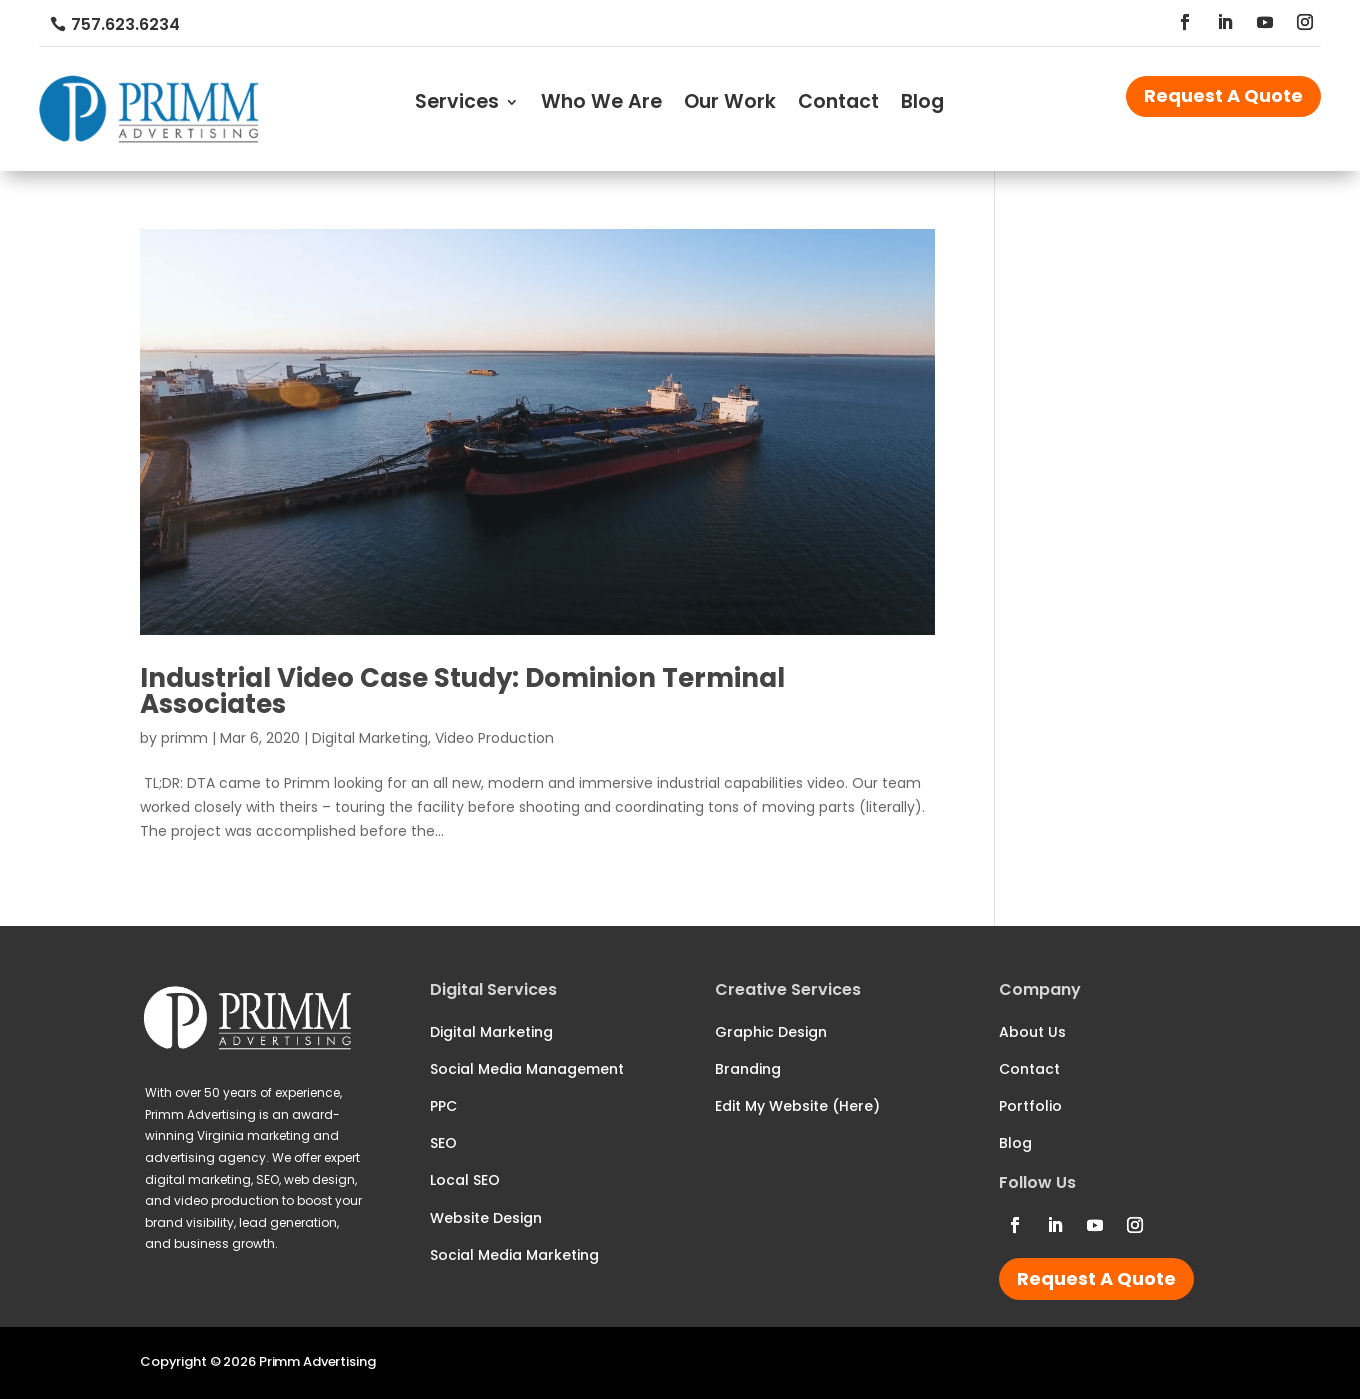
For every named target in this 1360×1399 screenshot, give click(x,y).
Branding (748, 1069)
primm (184, 738)
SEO (443, 1143)
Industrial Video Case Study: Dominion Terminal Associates (462, 691)
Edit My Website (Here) (797, 1106)
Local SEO (465, 1180)
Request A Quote (1223, 95)
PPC (443, 1106)
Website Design (486, 1218)
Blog (922, 105)
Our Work (730, 105)
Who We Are (601, 105)
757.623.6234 (125, 24)
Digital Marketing (370, 738)
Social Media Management (527, 1069)
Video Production (494, 738)
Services (457, 105)
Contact (838, 105)
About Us (1032, 1032)
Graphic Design (771, 1032)
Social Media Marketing (514, 1255)
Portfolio (1030, 1106)
